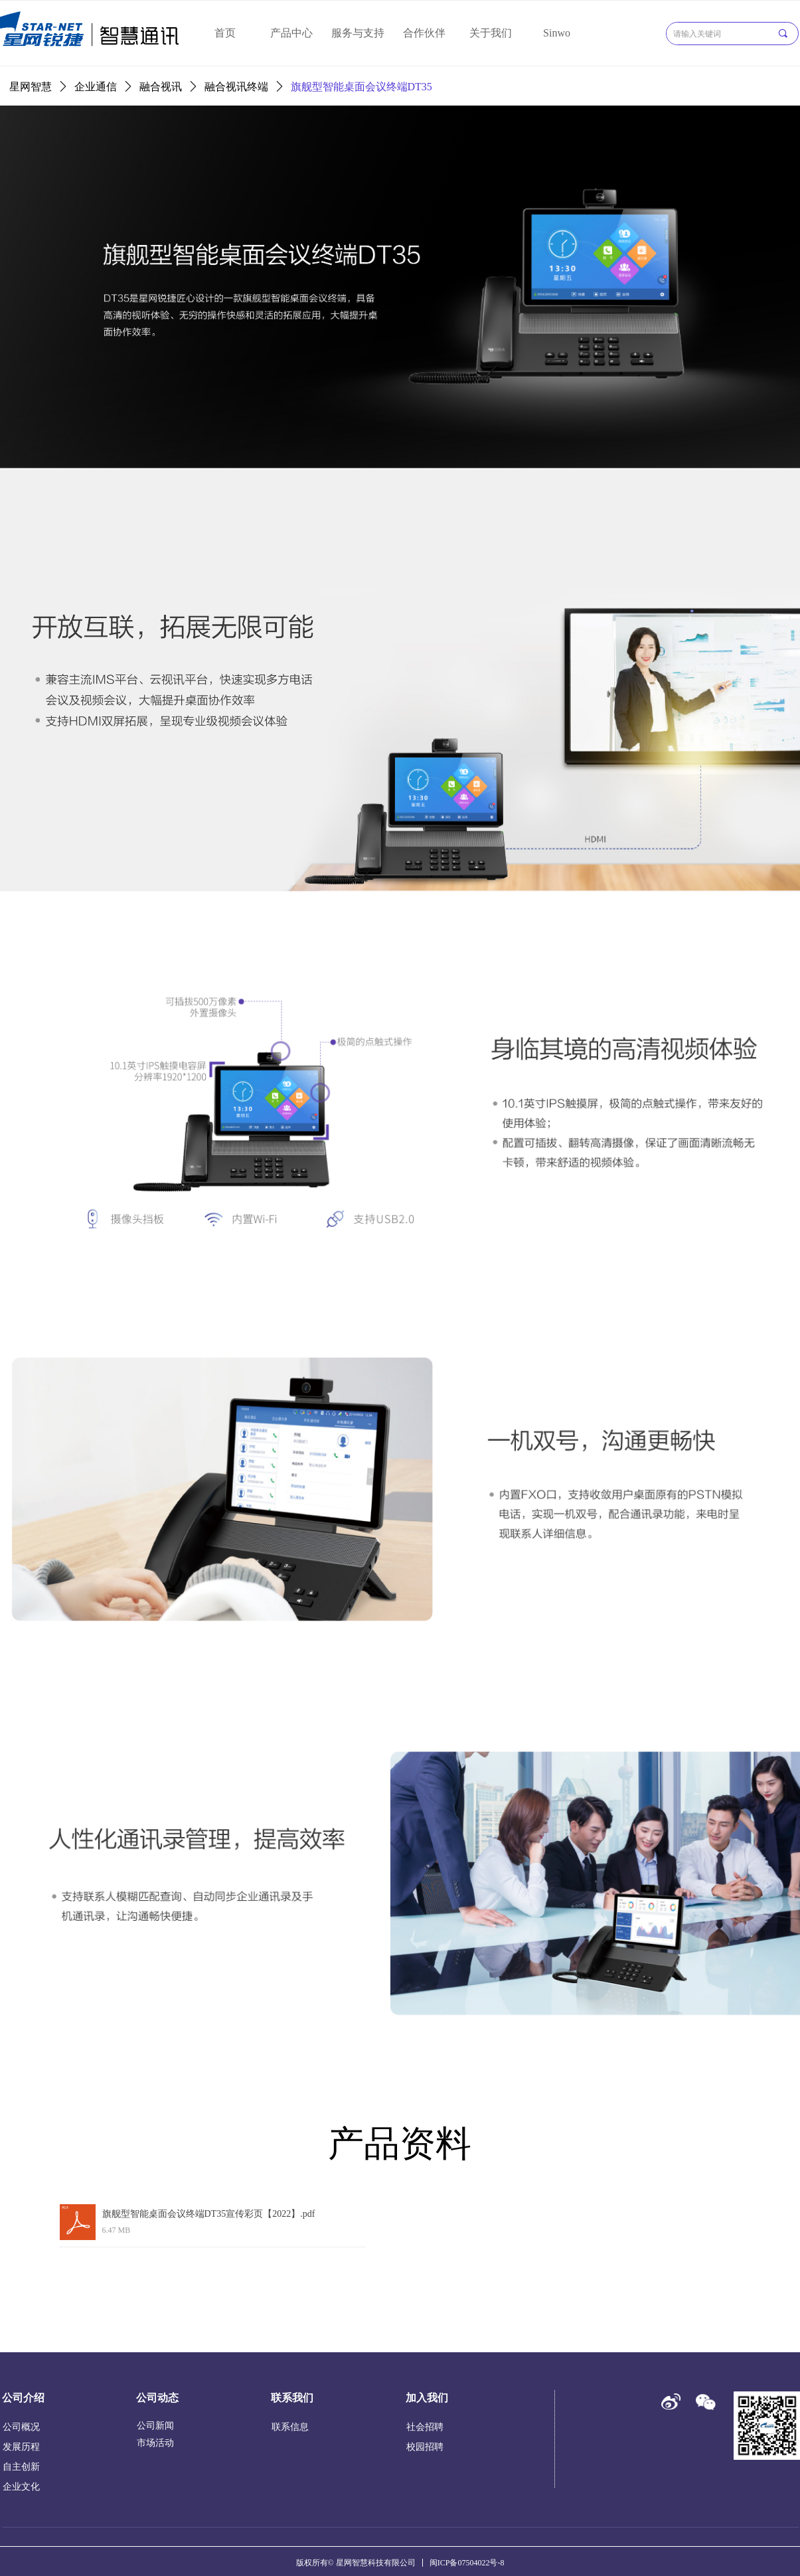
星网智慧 (30, 86)
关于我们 (490, 33)
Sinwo (556, 33)
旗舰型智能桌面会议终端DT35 (361, 86)
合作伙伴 (424, 33)
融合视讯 (160, 86)
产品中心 (291, 33)
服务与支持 (357, 33)
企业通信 (95, 86)
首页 (225, 33)
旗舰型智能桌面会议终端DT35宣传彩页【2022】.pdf (208, 2214)
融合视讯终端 (236, 86)
